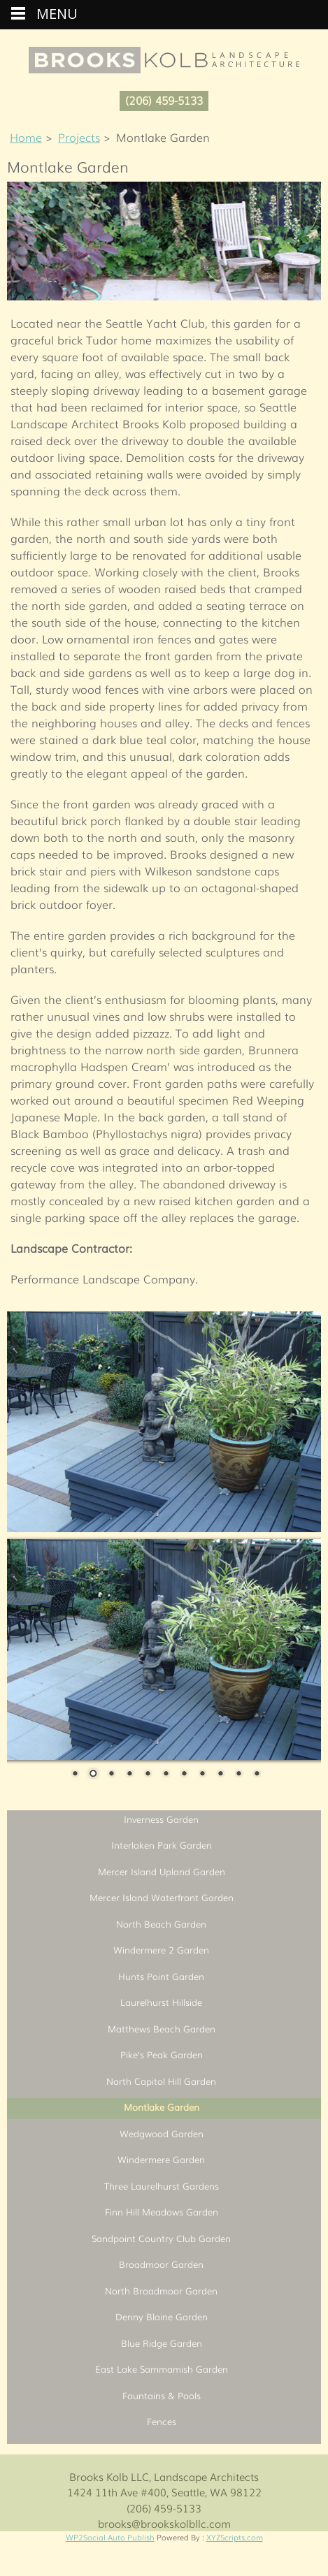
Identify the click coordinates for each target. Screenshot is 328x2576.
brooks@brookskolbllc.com (164, 2523)
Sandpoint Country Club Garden (161, 2238)
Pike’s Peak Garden (161, 2054)
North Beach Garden (161, 1923)
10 (238, 1774)
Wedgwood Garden (162, 2133)
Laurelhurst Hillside (161, 2002)
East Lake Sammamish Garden (161, 2368)
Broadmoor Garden (161, 2264)
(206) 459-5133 (164, 100)
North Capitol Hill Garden (161, 2081)
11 (256, 1774)
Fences (161, 2421)
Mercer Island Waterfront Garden (162, 1897)
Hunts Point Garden (161, 1976)
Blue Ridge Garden (161, 2343)
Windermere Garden (161, 2159)
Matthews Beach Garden (161, 2028)
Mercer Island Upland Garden (161, 1871)
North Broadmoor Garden (161, 2290)
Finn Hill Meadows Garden (161, 2211)
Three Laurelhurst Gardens (161, 2185)
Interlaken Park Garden (161, 1844)
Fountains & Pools (161, 2395)
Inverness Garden (161, 1819)
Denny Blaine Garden (161, 2316)
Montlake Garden (161, 2106)
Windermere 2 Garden (161, 1949)
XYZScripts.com (234, 2536)
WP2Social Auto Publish (110, 2536)
